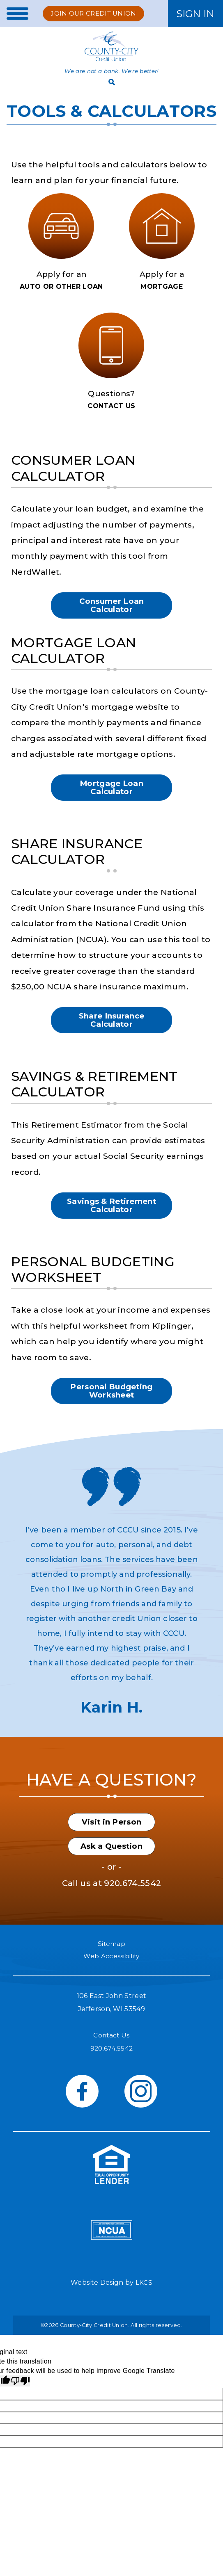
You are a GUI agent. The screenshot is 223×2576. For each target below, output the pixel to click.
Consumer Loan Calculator (111, 609)
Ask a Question (111, 1865)
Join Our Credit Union (96, 13)
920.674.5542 (132, 1903)
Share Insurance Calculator (111, 1029)
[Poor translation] (20, 2403)
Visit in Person (111, 1839)
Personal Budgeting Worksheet (111, 1405)
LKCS (144, 2305)
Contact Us (111, 2057)
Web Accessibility (111, 1977)
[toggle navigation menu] (15, 13)
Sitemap (111, 1964)
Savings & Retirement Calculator (111, 1217)
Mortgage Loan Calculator (111, 794)
